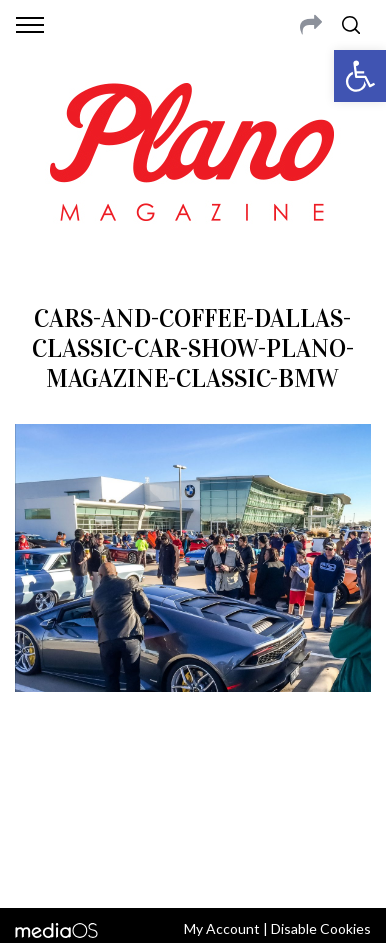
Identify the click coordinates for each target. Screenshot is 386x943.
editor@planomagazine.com (273, 812)
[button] (360, 76)
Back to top (192, 866)
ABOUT (43, 788)
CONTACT (102, 788)
